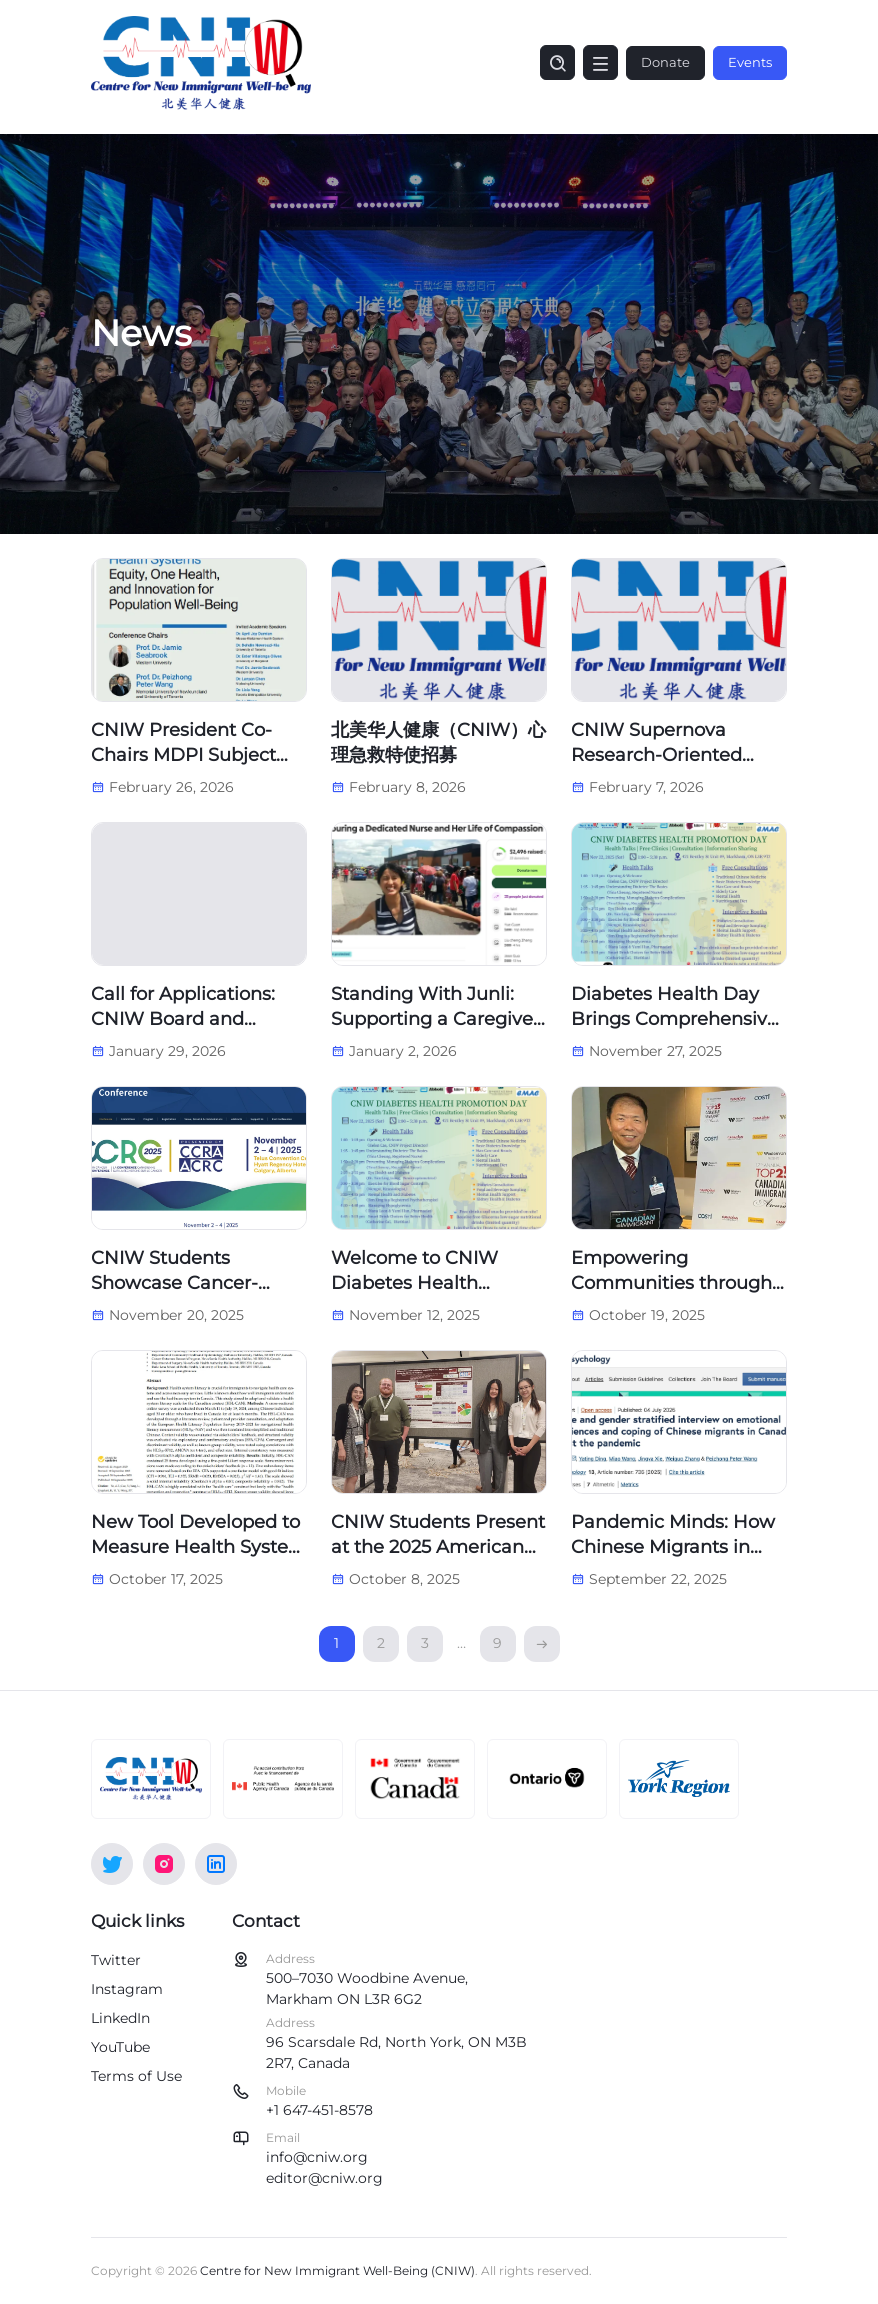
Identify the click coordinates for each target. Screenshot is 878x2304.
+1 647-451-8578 (319, 2110)
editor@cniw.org (324, 2178)
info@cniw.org (317, 2157)
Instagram (127, 1989)
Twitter (116, 1960)
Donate (665, 62)
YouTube (120, 2047)
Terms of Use (136, 2076)
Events (750, 62)
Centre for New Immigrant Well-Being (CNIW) (337, 2270)
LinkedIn (120, 2018)
